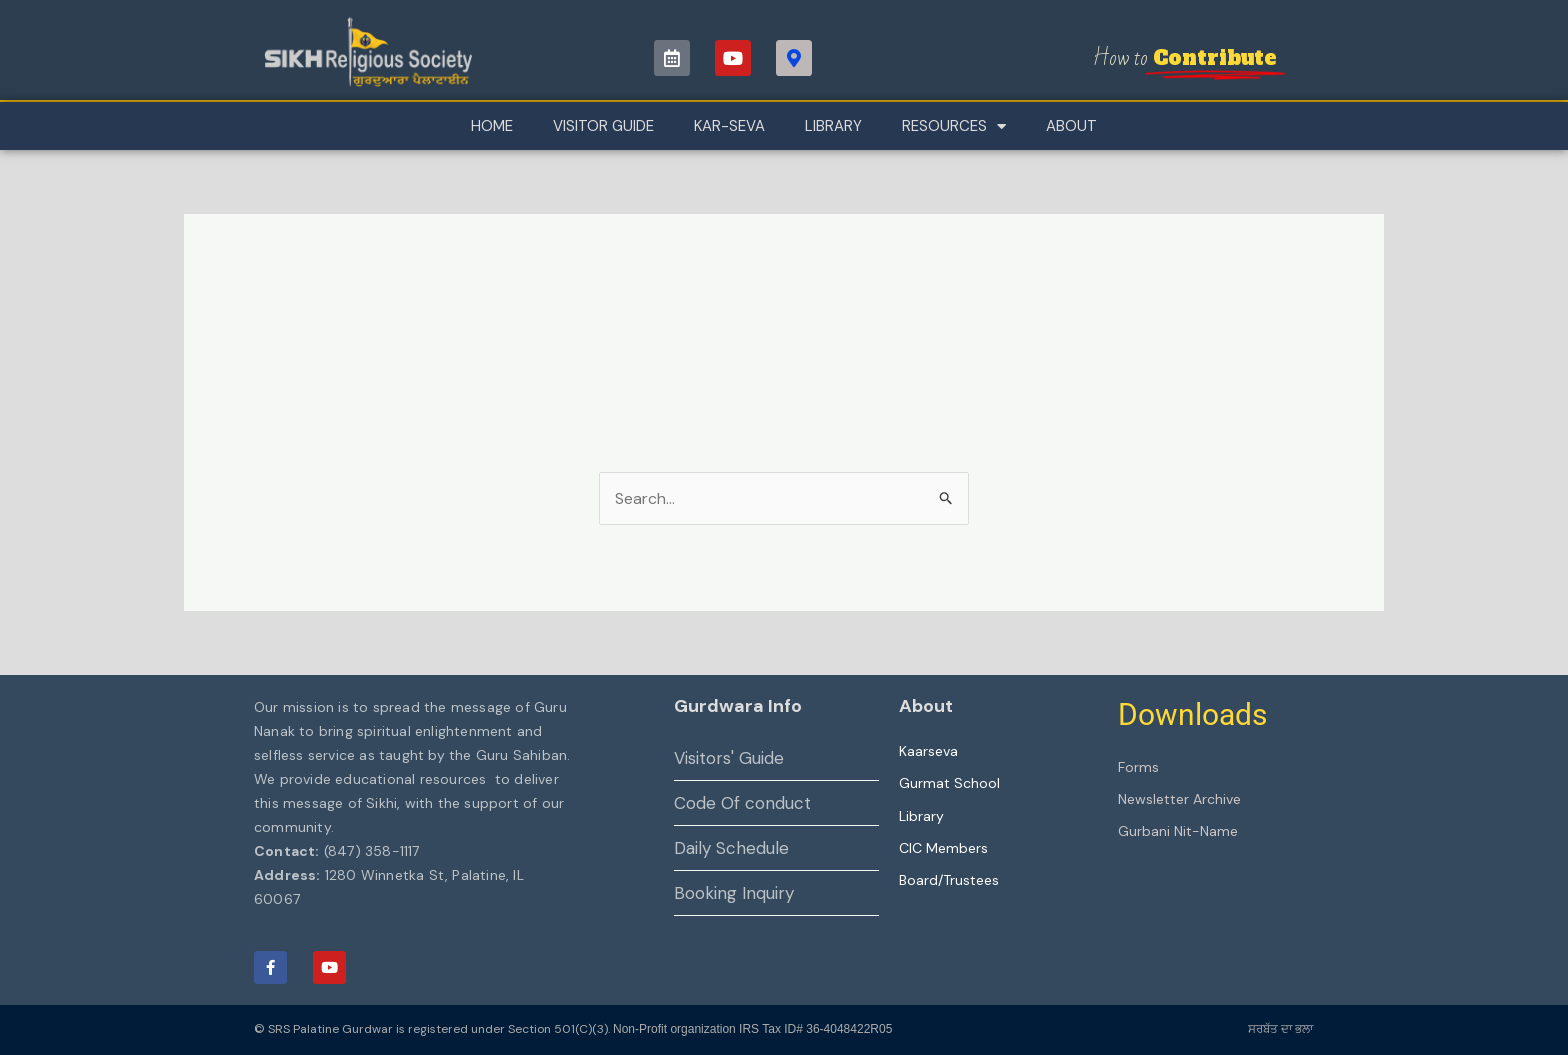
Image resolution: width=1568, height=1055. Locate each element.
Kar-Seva (729, 126)
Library (833, 126)
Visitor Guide (603, 126)
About (1071, 126)
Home (492, 126)
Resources (954, 126)
